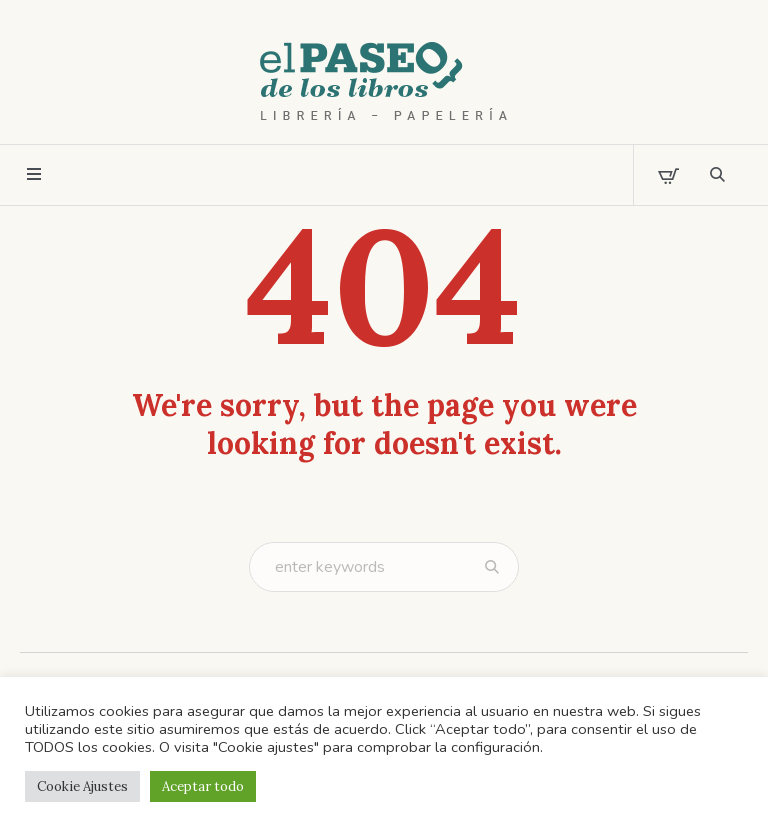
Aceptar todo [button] (203, 786)
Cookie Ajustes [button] (82, 786)
